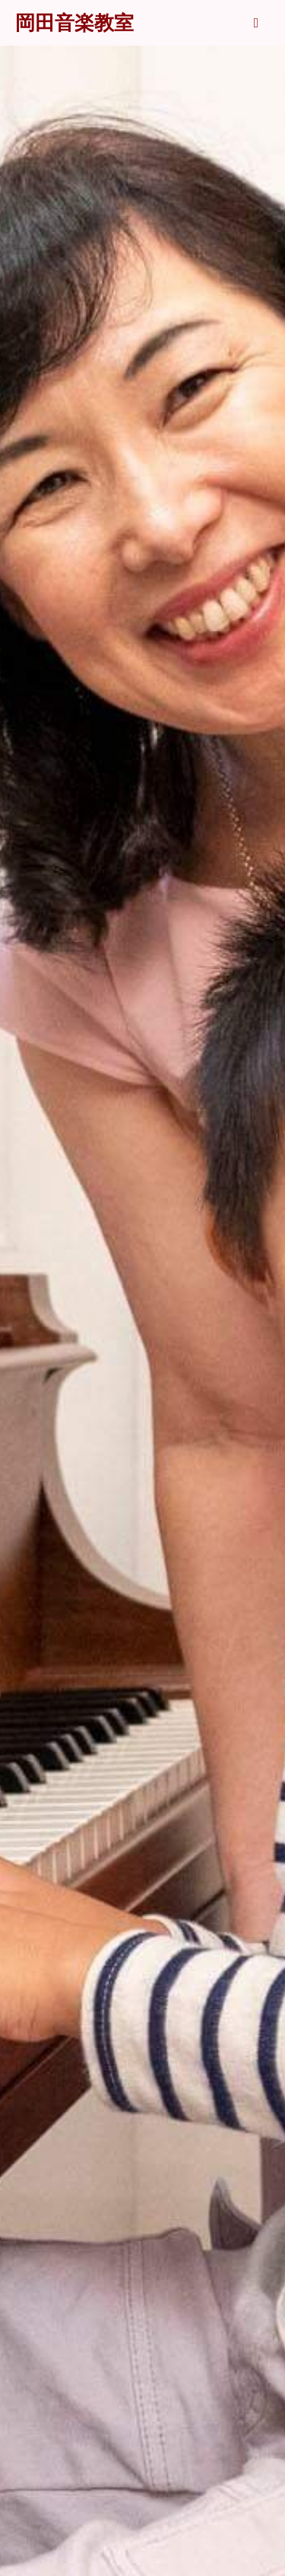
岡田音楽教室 (74, 22)
